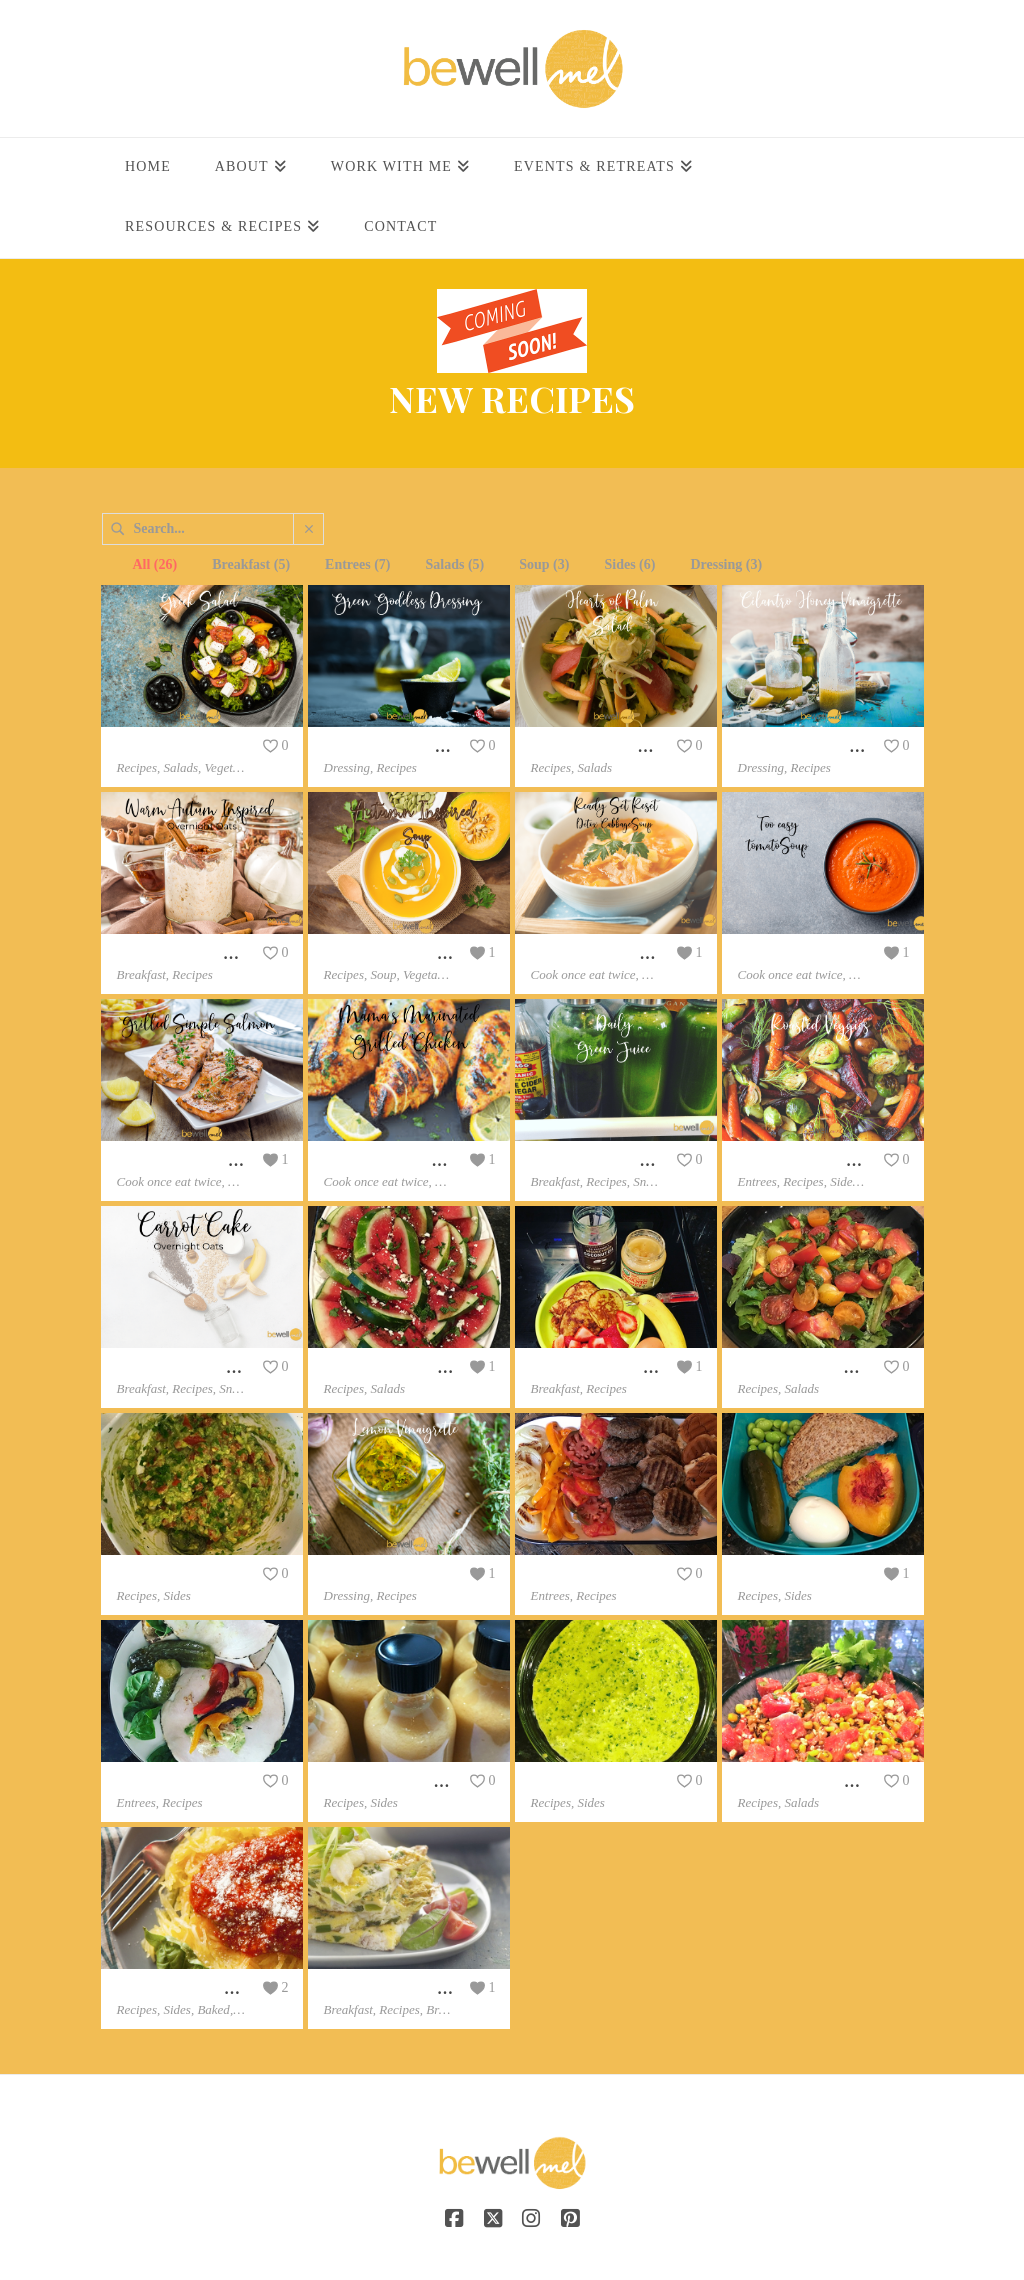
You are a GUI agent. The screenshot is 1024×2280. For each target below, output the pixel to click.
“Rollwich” (152, 1781)
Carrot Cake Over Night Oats (211, 1367)
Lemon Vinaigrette (383, 1574)
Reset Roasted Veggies (807, 1160)
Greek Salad (156, 746)
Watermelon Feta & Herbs (408, 1367)
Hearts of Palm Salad (598, 746)
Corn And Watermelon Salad (830, 1781)
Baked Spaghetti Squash (194, 1988)
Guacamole (153, 1574)
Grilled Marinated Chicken (410, 1160)
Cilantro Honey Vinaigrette (824, 746)
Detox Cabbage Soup (597, 953)
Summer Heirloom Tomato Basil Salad (860, 1367)
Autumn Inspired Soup (397, 953)
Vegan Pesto (569, 1781)
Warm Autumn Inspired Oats (210, 953)
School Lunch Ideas (800, 1574)
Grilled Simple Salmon (189, 1160)
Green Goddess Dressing (401, 746)
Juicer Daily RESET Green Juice (635, 1160)
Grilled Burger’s (583, 1574)
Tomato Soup (780, 953)
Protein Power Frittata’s (400, 1988)
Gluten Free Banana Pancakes (626, 1367)
